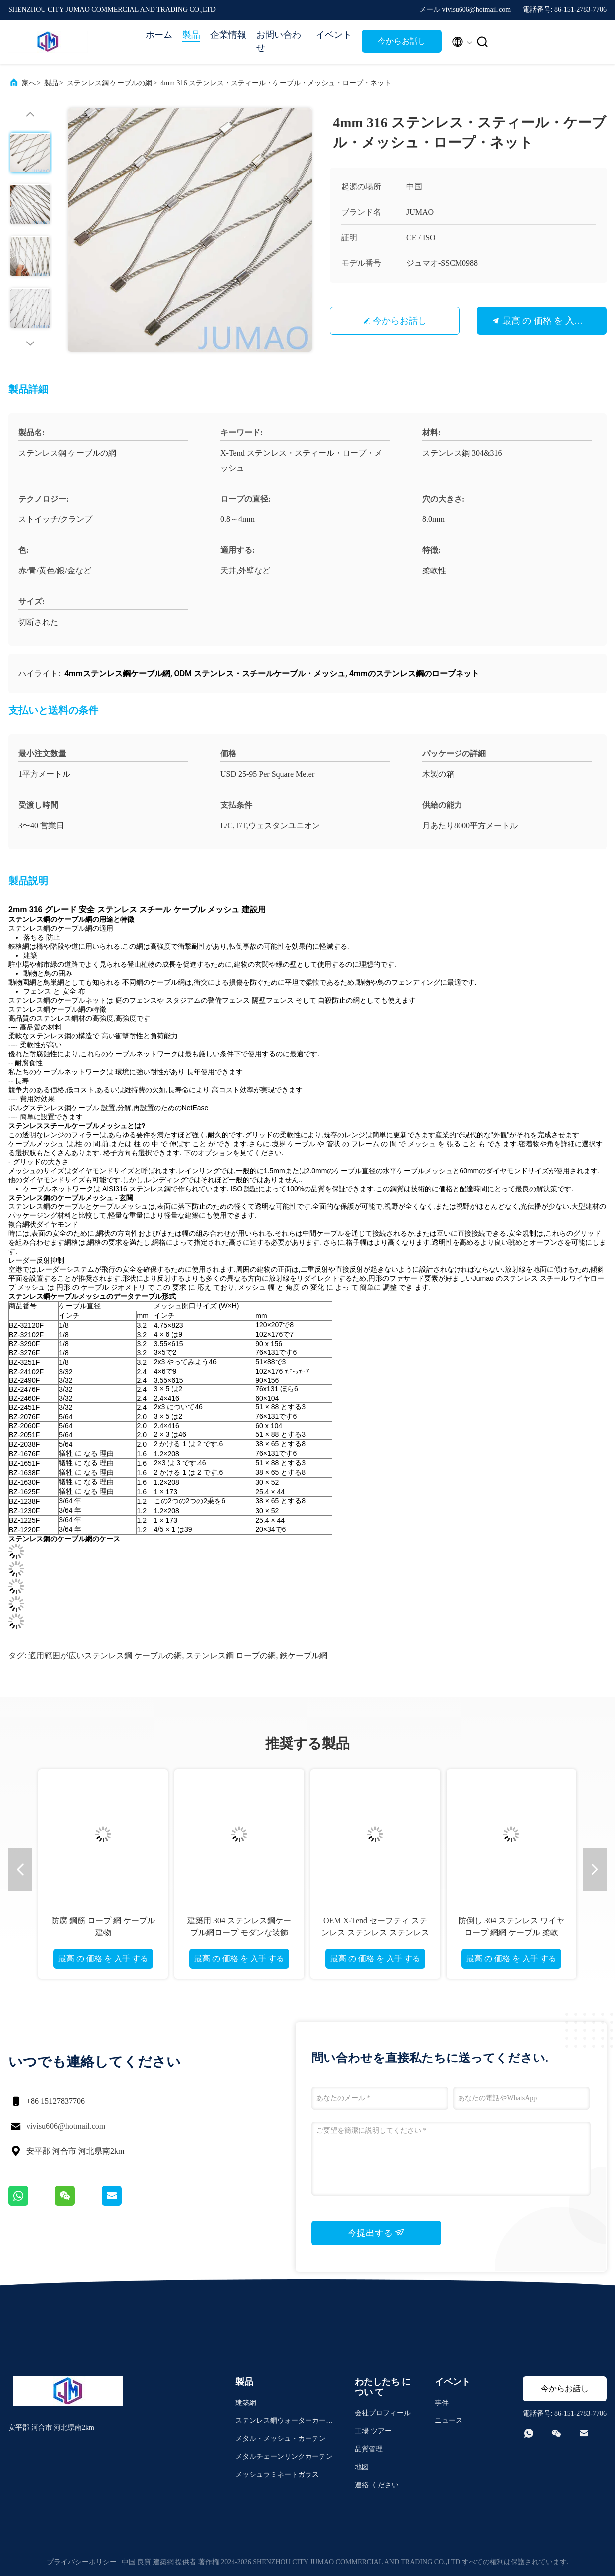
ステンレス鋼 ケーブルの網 (110, 83)
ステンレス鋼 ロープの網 (231, 1655)
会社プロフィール (383, 2413)
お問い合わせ (278, 41)
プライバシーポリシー (82, 2562)
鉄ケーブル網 (303, 1655)
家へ (29, 83)
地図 (362, 2467)
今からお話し (402, 41)
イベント (334, 35)
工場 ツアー (373, 2431)
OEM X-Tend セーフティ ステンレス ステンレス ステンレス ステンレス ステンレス (375, 1932)
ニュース (448, 2420)
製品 (191, 35)
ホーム (159, 35)
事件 (442, 2402)
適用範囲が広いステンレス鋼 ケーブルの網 (105, 1655)
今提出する (376, 2232)
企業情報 (228, 35)
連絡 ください (377, 2485)
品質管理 (369, 2449)
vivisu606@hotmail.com (65, 2126)
